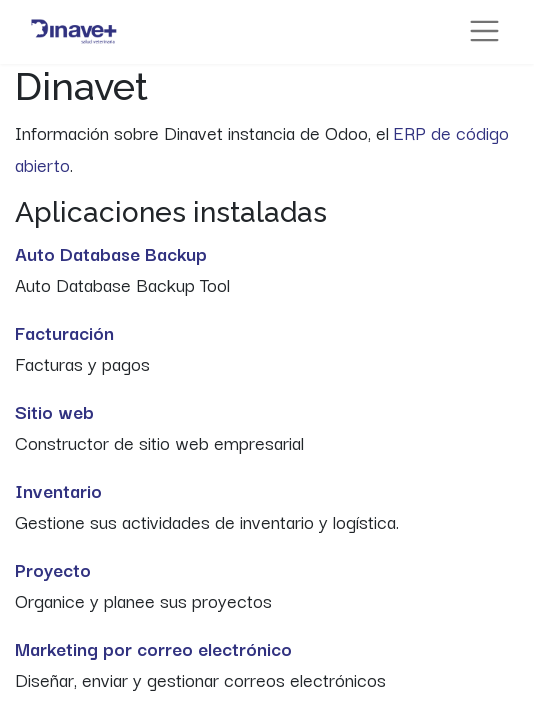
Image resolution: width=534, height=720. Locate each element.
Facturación (64, 332)
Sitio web (54, 411)
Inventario (58, 490)
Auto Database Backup (111, 253)
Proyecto (53, 569)
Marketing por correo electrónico (153, 648)
